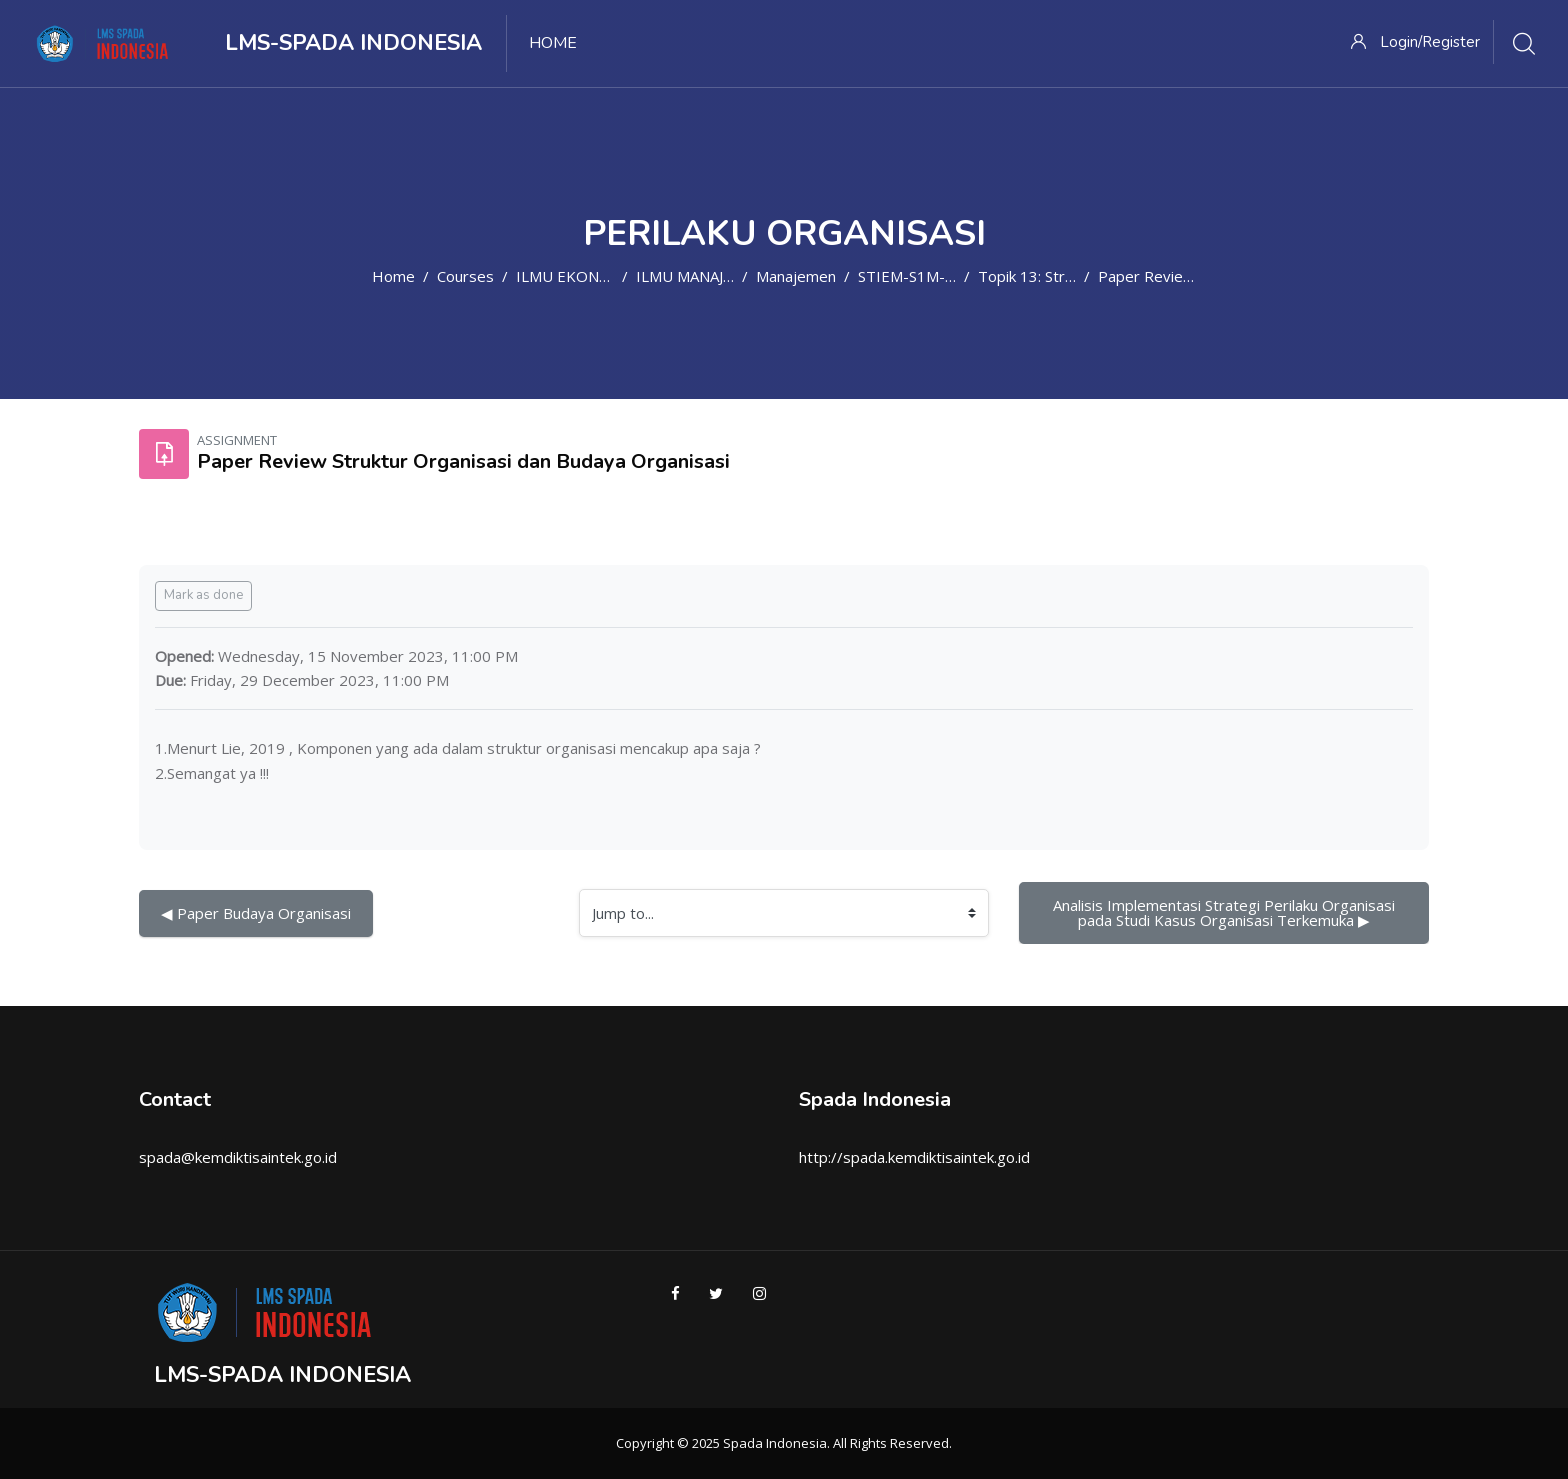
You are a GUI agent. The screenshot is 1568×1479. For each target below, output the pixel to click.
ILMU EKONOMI (572, 276)
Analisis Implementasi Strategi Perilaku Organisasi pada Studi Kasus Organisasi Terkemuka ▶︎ (1226, 912)
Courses (465, 276)
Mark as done (203, 595)
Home (393, 276)
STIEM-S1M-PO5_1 (925, 276)
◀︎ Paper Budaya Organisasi (256, 913)
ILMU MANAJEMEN (700, 276)
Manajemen (796, 276)
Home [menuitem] (553, 43)
